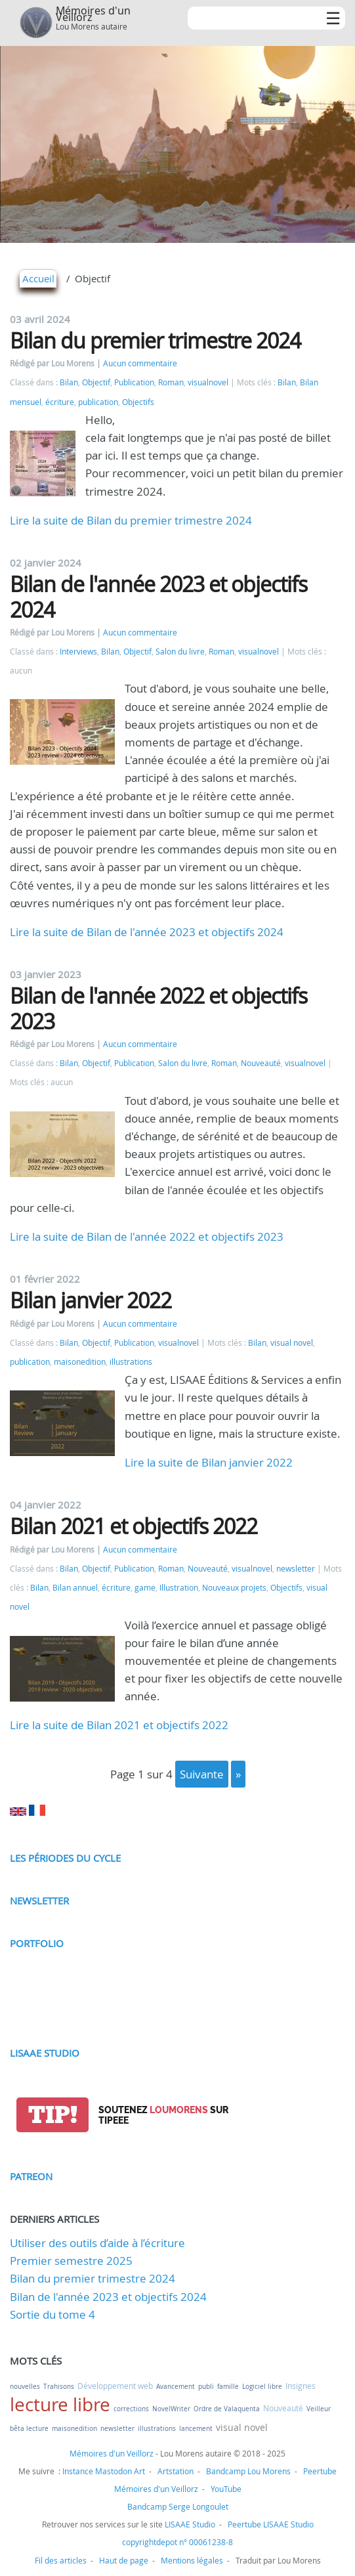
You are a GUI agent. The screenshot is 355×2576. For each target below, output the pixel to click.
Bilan (69, 382)
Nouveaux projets (234, 1588)
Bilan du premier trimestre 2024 (155, 340)
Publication (134, 382)
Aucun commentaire (140, 363)
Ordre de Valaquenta (227, 2409)
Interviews (78, 651)
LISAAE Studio (44, 2052)
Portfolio (37, 1943)
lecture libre (60, 2404)
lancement (196, 2428)
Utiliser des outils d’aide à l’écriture (97, 2242)
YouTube (226, 2488)
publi (206, 2386)
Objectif (96, 382)
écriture (59, 402)
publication (98, 402)
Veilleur (318, 2409)
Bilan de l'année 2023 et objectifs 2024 (158, 596)
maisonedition (80, 1362)
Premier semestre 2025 (71, 2260)
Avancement (175, 2386)
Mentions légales (192, 2560)
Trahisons (58, 2386)
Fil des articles (61, 2560)
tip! (52, 2115)
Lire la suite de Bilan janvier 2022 (209, 1462)
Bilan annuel (75, 1588)
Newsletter (39, 1900)
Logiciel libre (262, 2386)
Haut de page (123, 2560)
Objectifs (138, 402)
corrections (131, 2409)
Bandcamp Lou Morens (248, 2471)
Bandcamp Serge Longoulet (177, 2506)
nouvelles (25, 2386)
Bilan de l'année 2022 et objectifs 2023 (158, 1008)
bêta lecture (29, 2428)
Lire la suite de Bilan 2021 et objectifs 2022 (119, 1724)
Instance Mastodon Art (103, 2471)
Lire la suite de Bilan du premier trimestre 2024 (131, 520)
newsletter (295, 1569)
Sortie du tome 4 (52, 2314)
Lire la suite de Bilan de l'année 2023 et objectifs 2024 (146, 931)
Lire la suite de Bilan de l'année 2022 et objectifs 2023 (146, 1236)
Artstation (175, 2471)
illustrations (131, 1362)
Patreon (31, 2176)
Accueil (38, 278)
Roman (171, 382)
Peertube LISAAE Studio (271, 2524)
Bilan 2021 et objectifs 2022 (133, 1526)
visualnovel (208, 382)
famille (228, 2386)
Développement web (115, 2385)
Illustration (178, 1588)
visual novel (291, 1343)
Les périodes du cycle (65, 1857)
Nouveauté (261, 1063)
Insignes (300, 2385)
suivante (202, 1774)
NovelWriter (171, 2409)
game (145, 1588)
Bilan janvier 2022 (90, 1300)
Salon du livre (180, 651)
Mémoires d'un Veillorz (93, 13)
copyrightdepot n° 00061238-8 (177, 2542)
